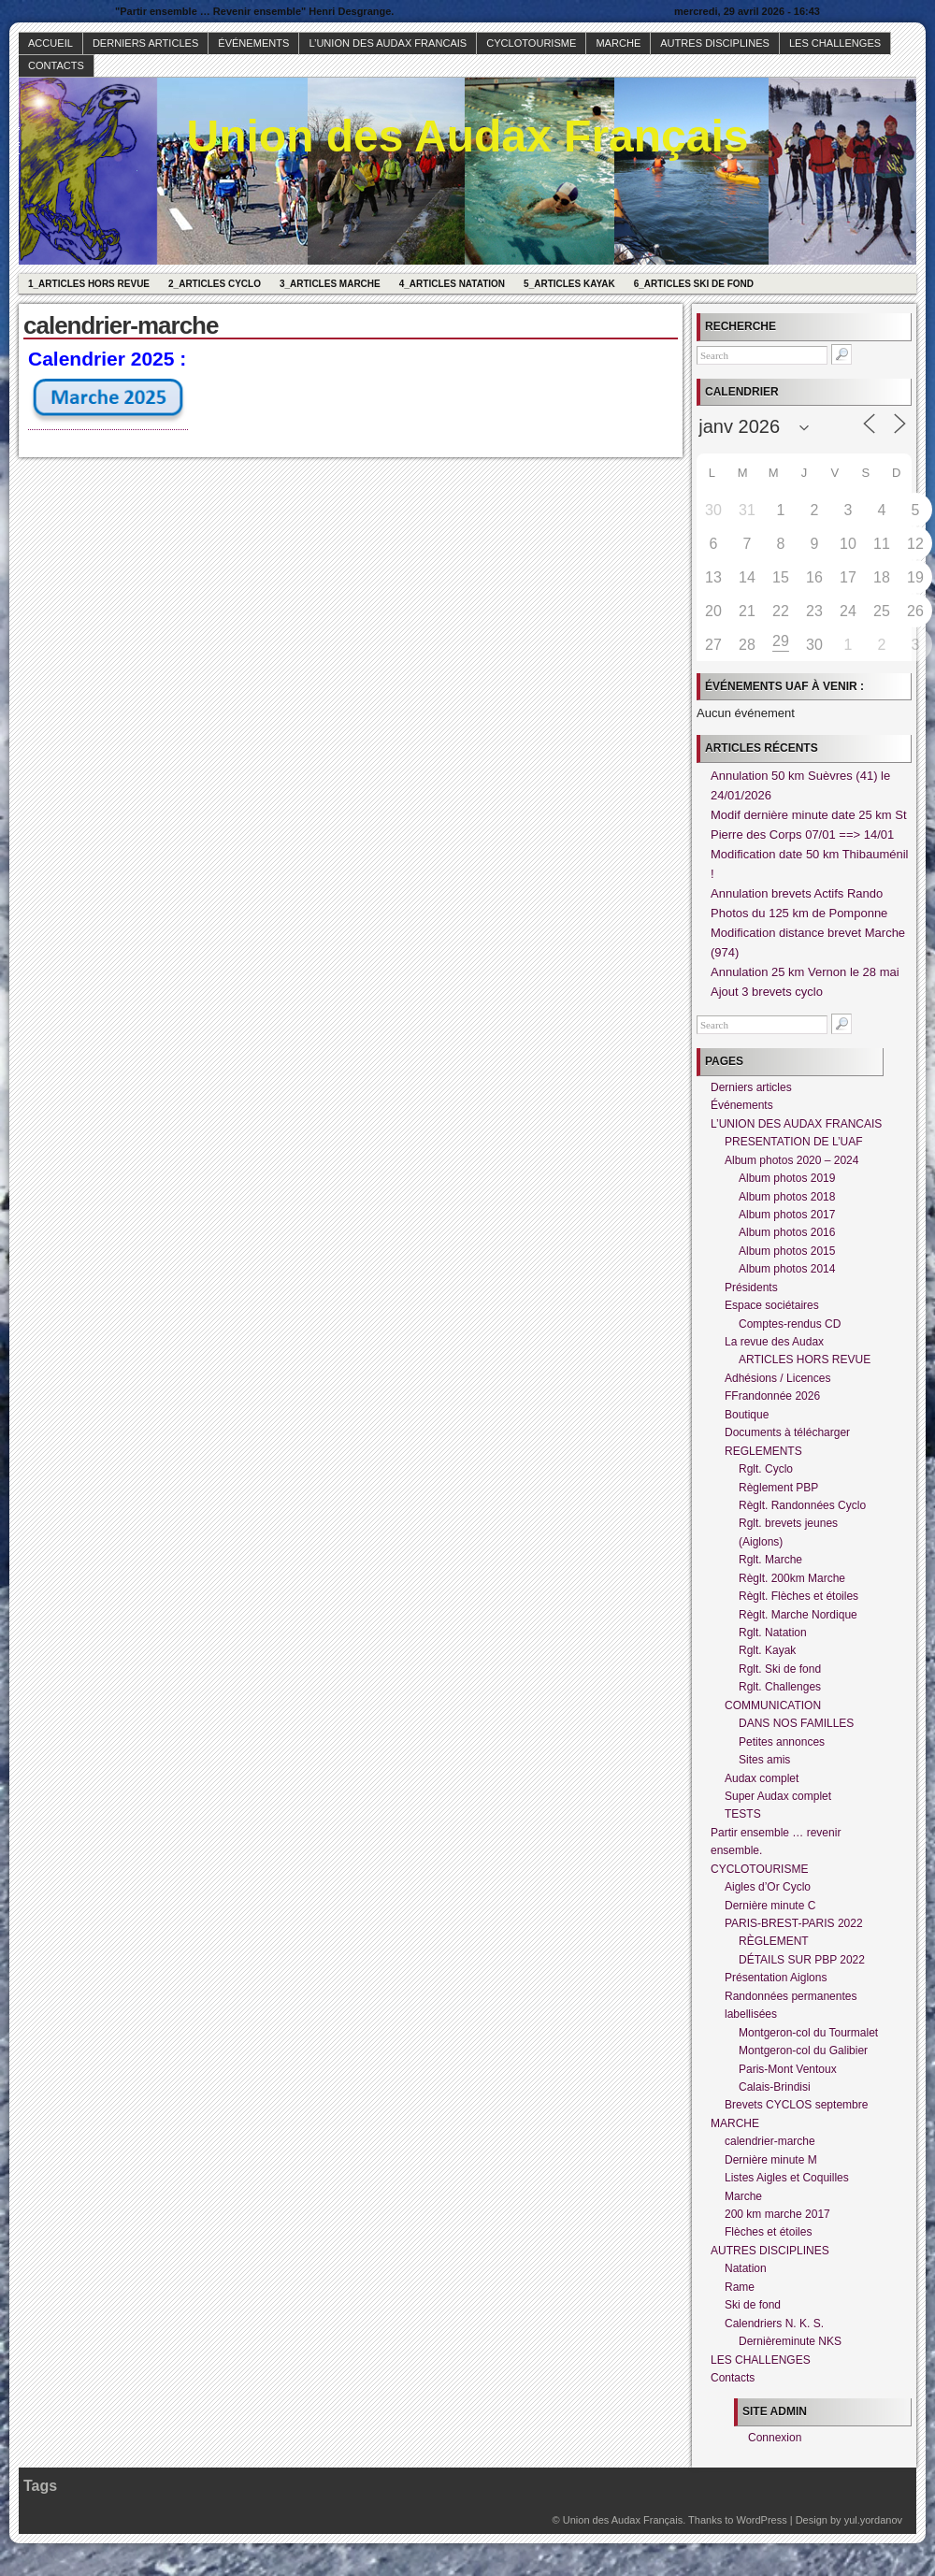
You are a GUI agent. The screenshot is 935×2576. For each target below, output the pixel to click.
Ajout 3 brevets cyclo (767, 992)
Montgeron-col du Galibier (803, 2050)
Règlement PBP (778, 1487)
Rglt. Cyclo (766, 1468)
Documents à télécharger (787, 1432)
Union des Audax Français (467, 136)
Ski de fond (753, 2304)
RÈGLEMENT (774, 1941)
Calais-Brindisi (775, 2087)
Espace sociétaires (772, 1305)
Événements (253, 43)
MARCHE (618, 43)
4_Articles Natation (452, 284)
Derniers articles (145, 43)
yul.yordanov (873, 2520)
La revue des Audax (774, 1341)
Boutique (747, 1414)
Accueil (50, 43)
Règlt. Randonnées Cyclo (802, 1505)
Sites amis (764, 1759)
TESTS (743, 1813)
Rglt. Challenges (780, 1686)
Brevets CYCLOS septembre (796, 2104)
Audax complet (761, 1778)
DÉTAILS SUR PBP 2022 (802, 1959)
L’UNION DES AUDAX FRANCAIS (388, 43)
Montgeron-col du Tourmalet (808, 2032)
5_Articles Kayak (569, 284)
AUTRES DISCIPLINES (715, 43)
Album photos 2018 (787, 1196)
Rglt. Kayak (767, 1650)
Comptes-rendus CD (790, 1324)
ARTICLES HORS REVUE (804, 1359)
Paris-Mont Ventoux (788, 2069)
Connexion (774, 2437)
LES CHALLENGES (835, 43)
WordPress (761, 2520)
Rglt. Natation (773, 1632)
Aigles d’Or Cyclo (768, 1886)
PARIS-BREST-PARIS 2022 (794, 1923)
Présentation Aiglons (776, 1977)
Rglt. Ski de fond (780, 1669)
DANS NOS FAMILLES (796, 1723)
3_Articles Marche (330, 284)
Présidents (751, 1287)
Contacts (56, 65)
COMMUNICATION (773, 1705)
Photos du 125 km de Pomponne (799, 913)
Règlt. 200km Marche (792, 1578)
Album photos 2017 (787, 1214)
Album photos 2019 (787, 1178)
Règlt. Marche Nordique (798, 1614)
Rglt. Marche (770, 1559)
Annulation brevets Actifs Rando (797, 893)
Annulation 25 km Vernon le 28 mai (805, 972)
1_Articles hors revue (89, 284)
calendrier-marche (770, 2141)
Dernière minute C (770, 1905)
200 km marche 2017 (777, 2214)
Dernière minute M (771, 2159)
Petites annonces (782, 1742)
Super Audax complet (778, 1796)
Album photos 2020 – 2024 (791, 1160)
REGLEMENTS (763, 1451)
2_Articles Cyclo (214, 284)
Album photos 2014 (787, 1268)
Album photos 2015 (787, 1251)
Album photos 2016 (787, 1232)
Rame (740, 2287)
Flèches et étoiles (768, 2231)
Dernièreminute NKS (790, 2341)
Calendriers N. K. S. (774, 2323)
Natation (746, 2268)
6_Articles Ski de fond (694, 284)
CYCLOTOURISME (531, 43)
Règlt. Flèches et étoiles (798, 1596)
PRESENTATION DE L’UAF (794, 1141)
